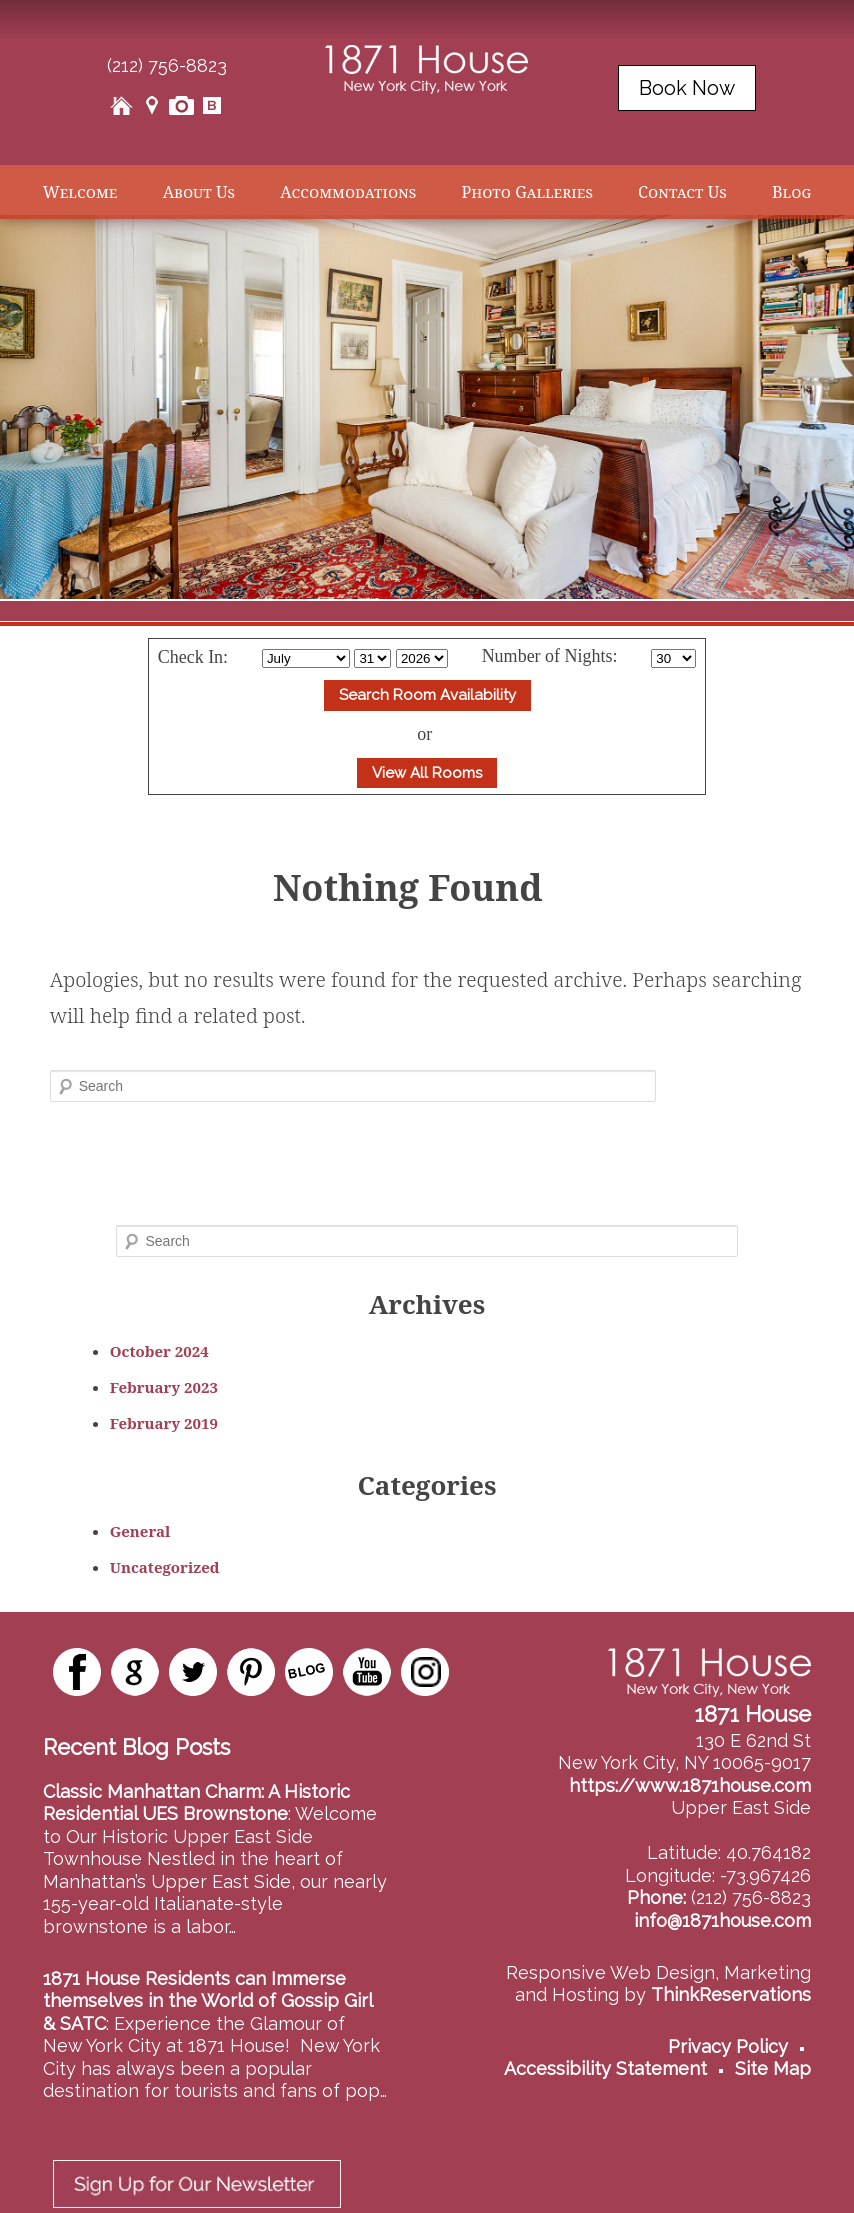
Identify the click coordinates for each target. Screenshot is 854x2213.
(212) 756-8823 (167, 65)
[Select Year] (422, 658)
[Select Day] (372, 658)
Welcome (80, 192)
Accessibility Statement (605, 2068)
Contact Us (682, 192)
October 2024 (159, 1351)
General (140, 1531)
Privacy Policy (728, 2046)
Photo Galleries (526, 192)
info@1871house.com (722, 1920)
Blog (791, 192)
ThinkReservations (731, 1994)
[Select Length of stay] (673, 658)
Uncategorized (165, 1567)
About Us (199, 192)
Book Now (687, 88)
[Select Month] (306, 658)
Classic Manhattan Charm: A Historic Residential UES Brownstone (196, 1803)
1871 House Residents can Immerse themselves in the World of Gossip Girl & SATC (207, 2001)
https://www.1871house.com (690, 1785)
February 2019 (164, 1423)
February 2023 (164, 1387)
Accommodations (348, 192)
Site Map (773, 2068)
